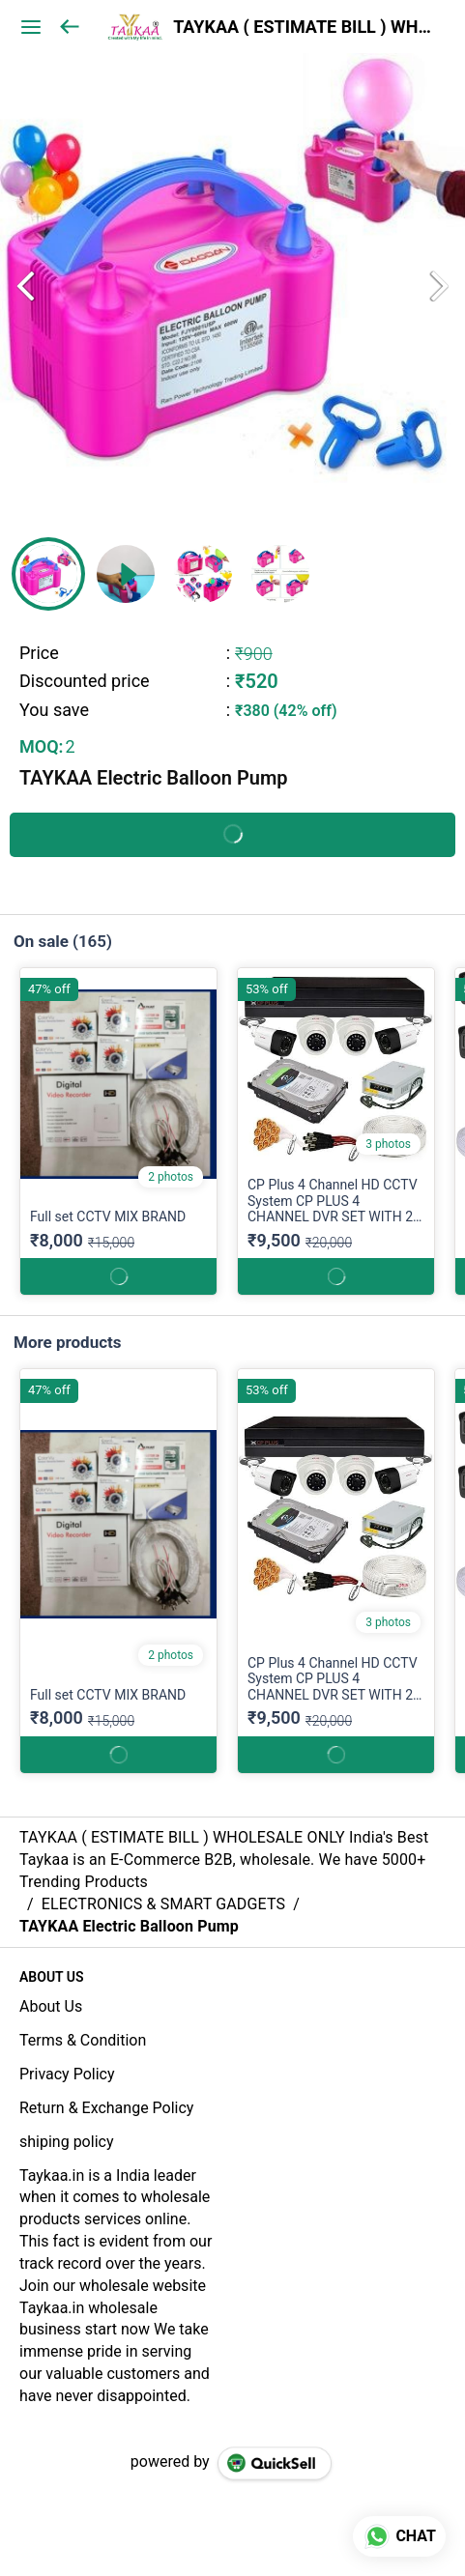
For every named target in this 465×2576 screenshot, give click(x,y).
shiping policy (66, 2141)
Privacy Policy (67, 2074)
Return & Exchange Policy (106, 2108)
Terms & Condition (82, 2040)
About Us (50, 2006)
